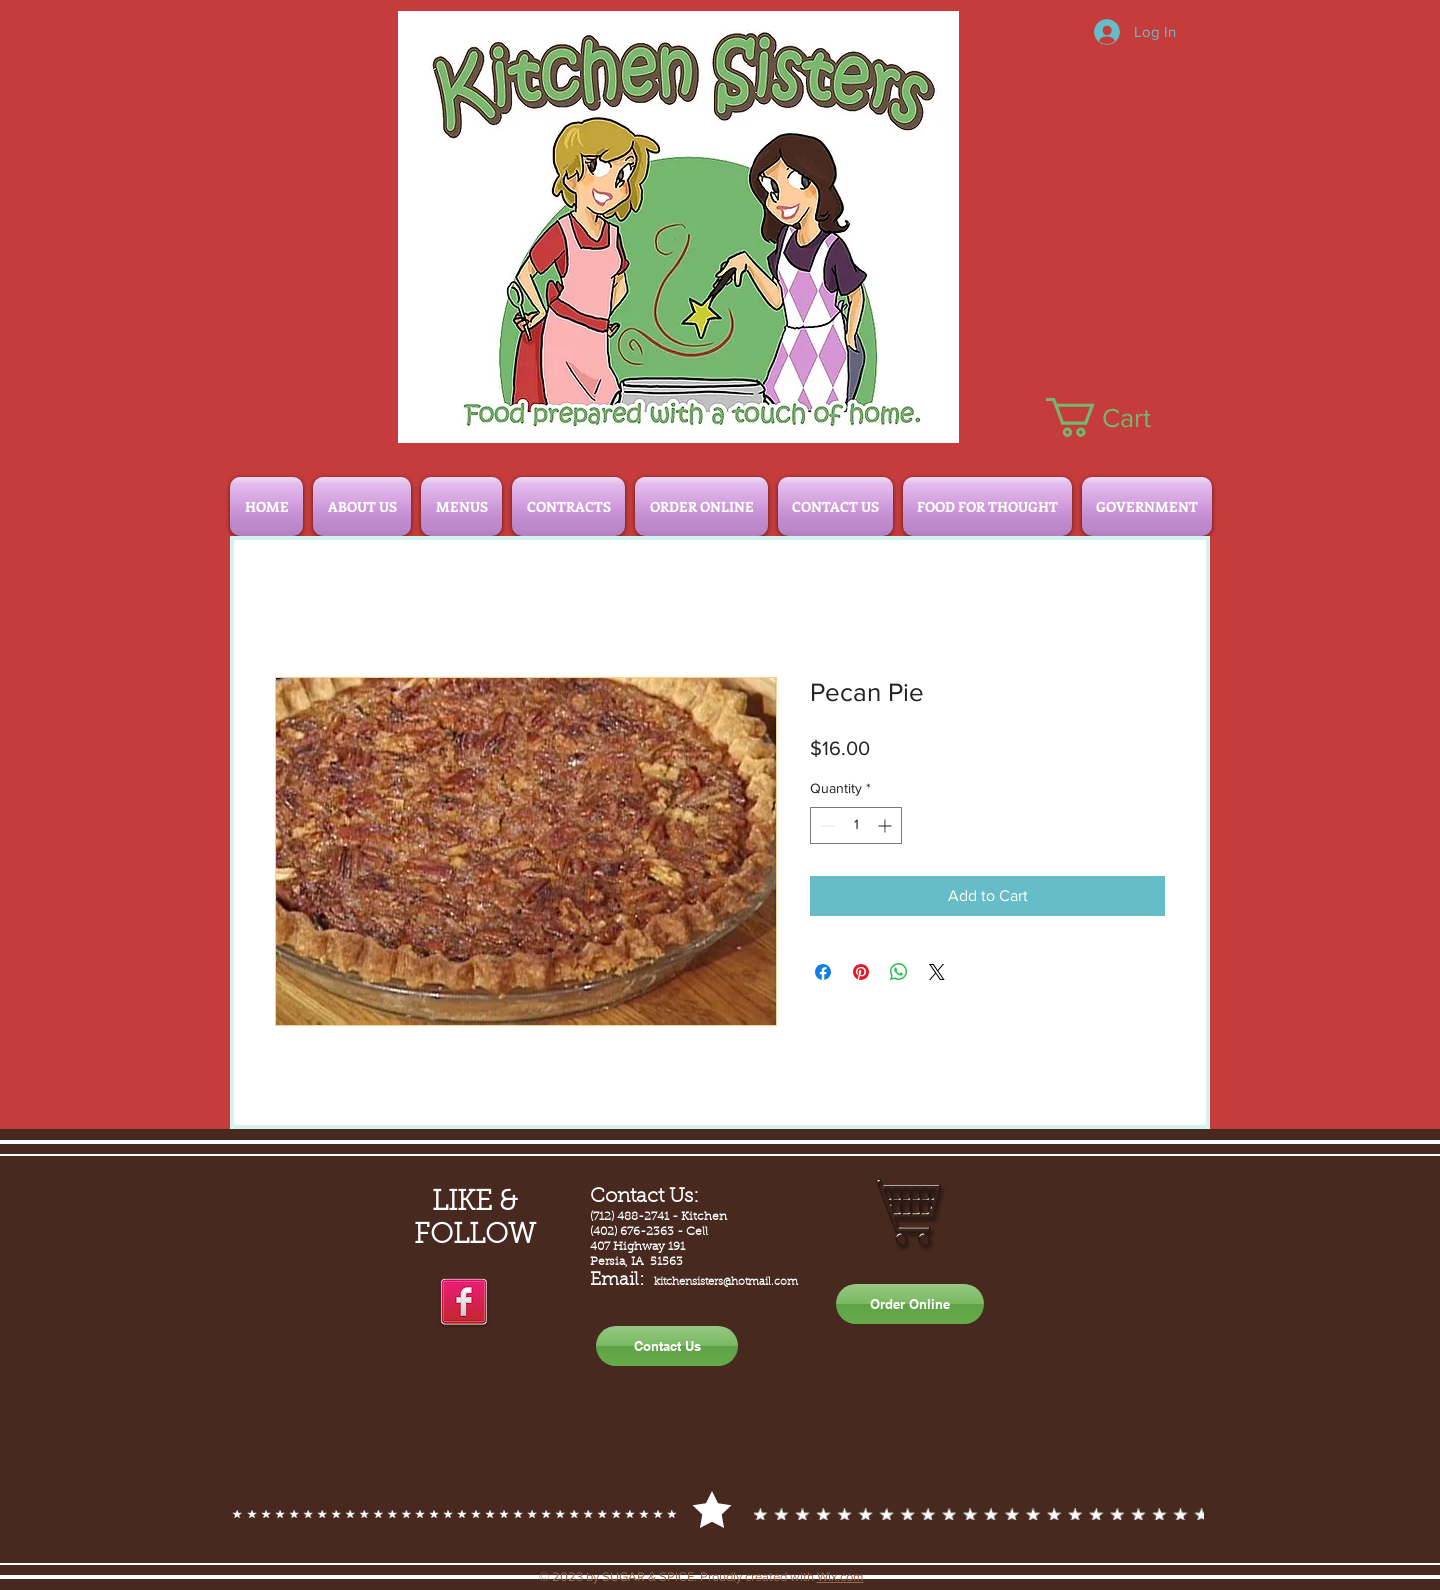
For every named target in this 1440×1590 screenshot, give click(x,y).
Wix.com (840, 1576)
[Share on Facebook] (823, 972)
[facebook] (464, 1303)
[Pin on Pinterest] (861, 972)
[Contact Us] (667, 1346)
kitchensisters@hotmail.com (726, 1282)
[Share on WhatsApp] (899, 972)
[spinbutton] (856, 825)
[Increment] (886, 825)
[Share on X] (937, 972)
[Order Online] (910, 1304)
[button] (1119, 417)
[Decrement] (825, 825)
